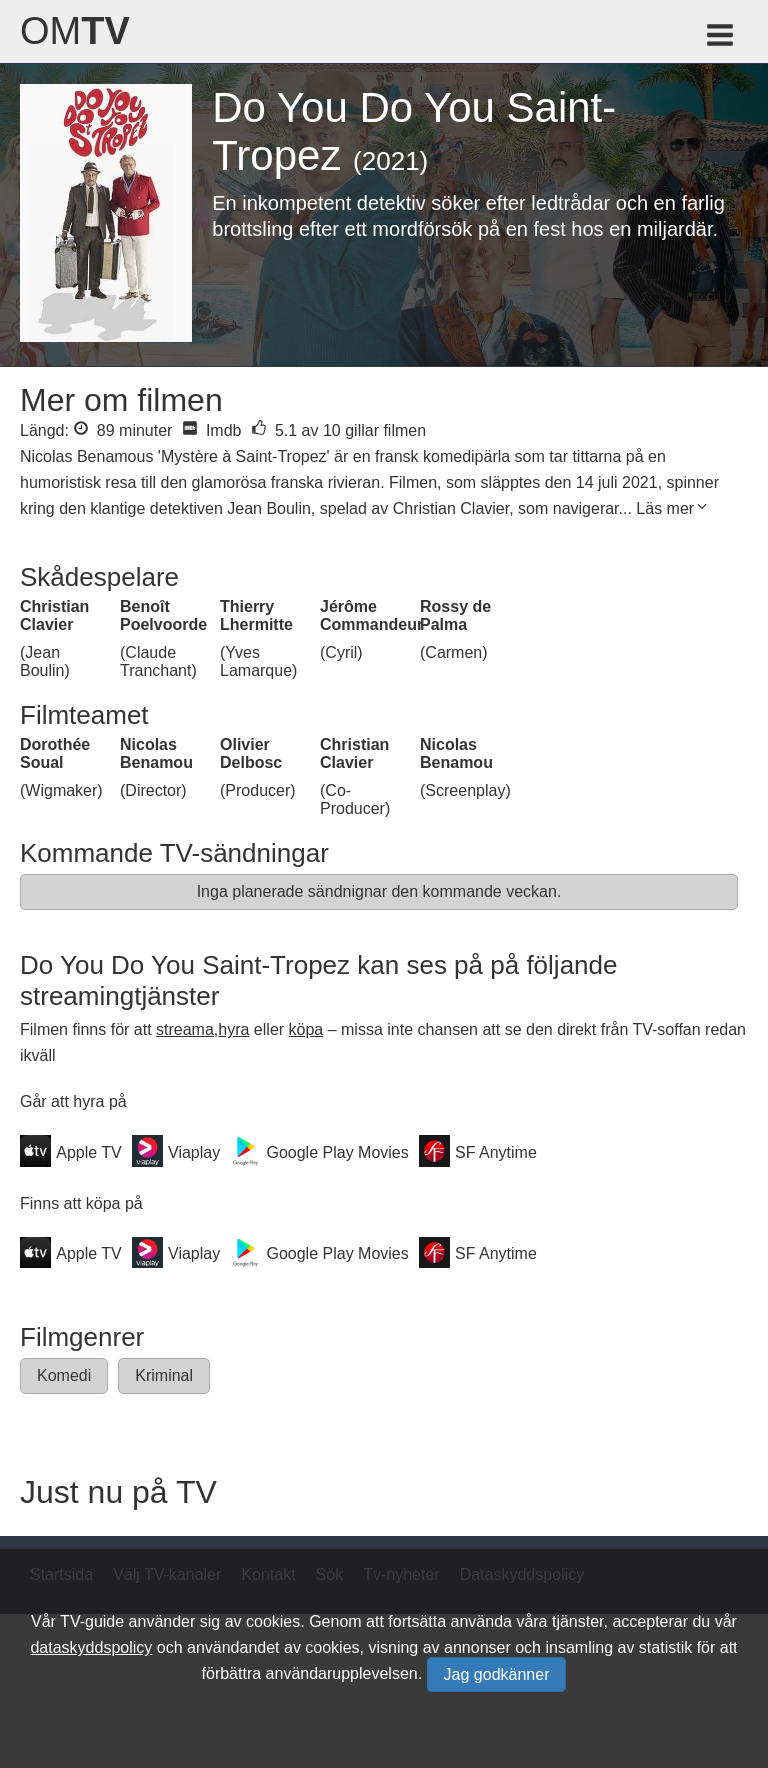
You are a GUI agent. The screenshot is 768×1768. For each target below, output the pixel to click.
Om (75, 31)
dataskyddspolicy (91, 1647)
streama (185, 1029)
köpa (306, 1029)
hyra (233, 1029)
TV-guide (92, 1621)
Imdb (211, 430)
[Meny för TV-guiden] (721, 38)
